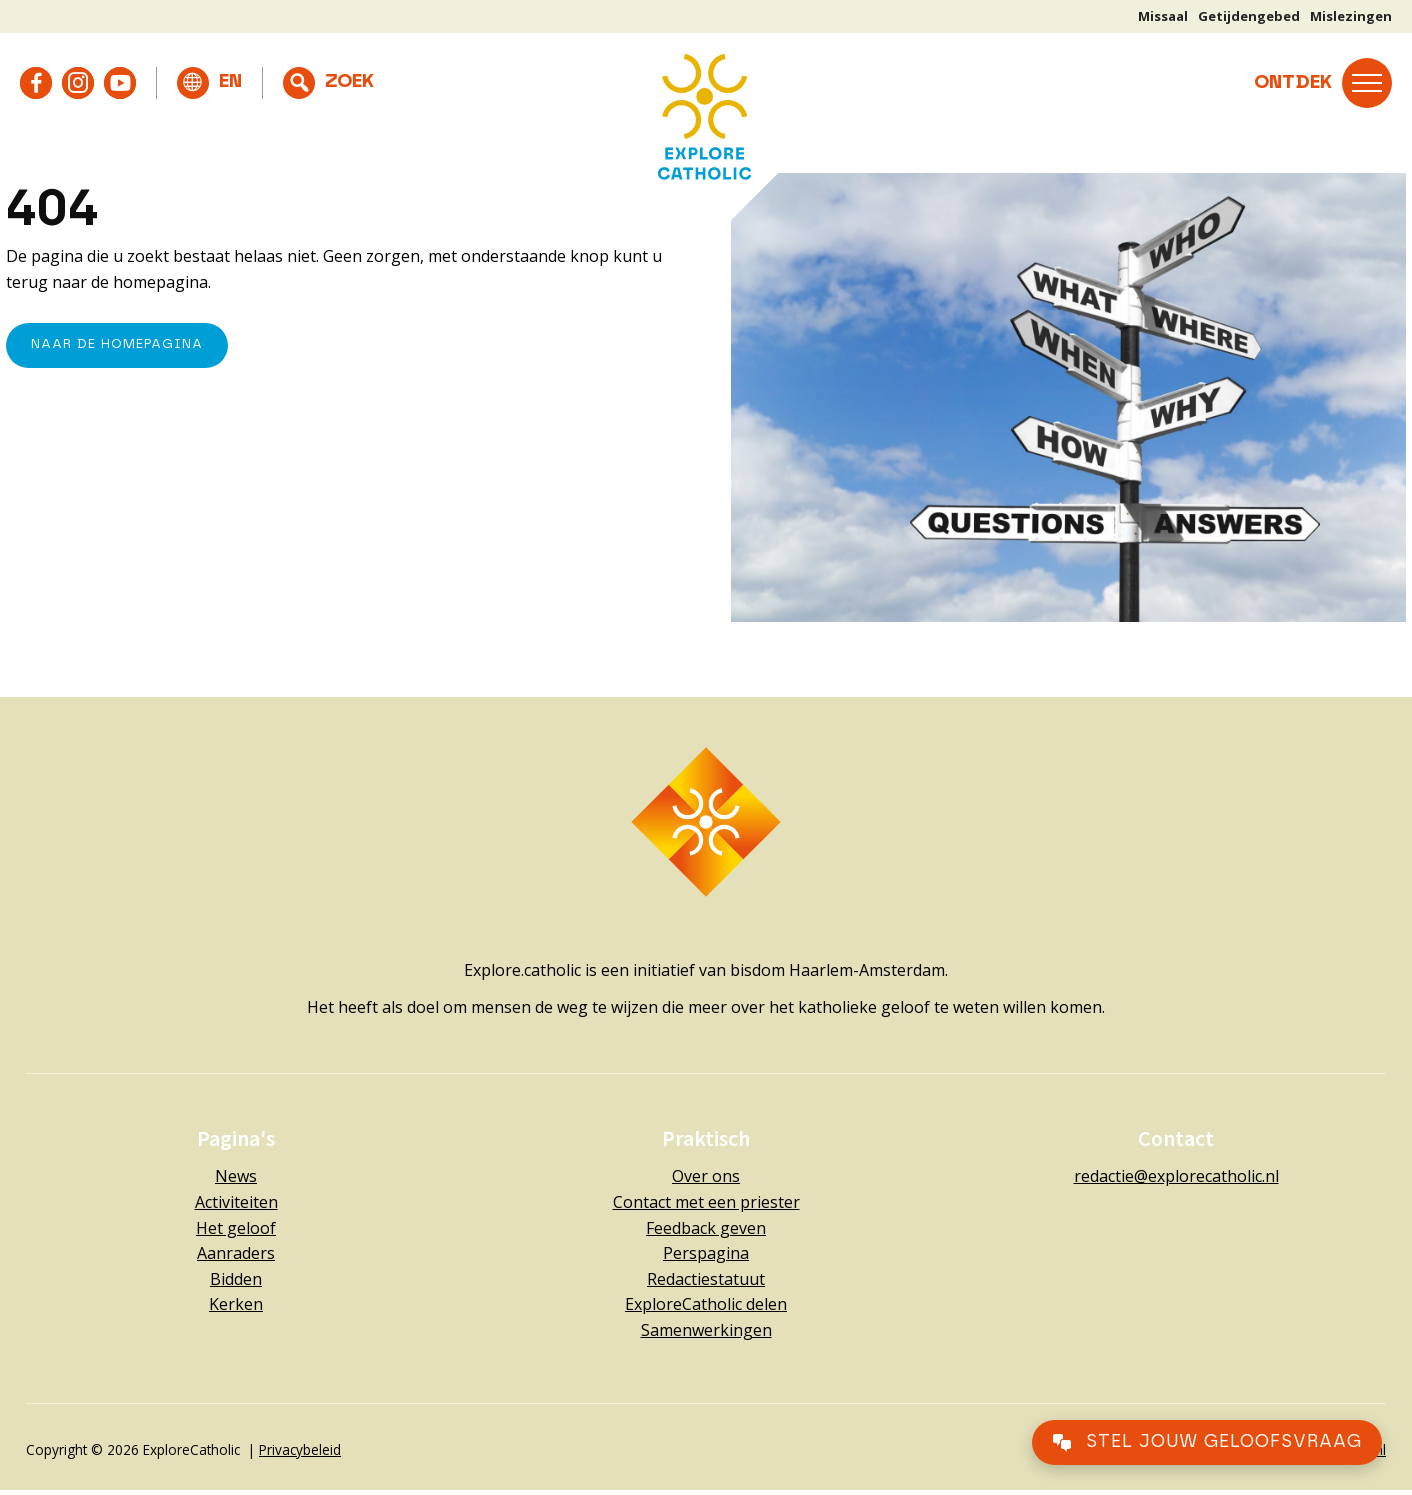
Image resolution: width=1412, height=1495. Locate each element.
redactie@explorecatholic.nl (1176, 1176)
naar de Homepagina (117, 344)
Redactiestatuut (706, 1279)
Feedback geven (706, 1228)
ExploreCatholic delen (706, 1304)
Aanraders (236, 1253)
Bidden (236, 1279)
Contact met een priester (706, 1202)
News (236, 1176)
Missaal (1163, 16)
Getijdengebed (1249, 16)
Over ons (706, 1176)
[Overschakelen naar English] (209, 83)
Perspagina (706, 1253)
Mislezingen (1351, 16)
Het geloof (236, 1228)
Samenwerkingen (706, 1330)
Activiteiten (236, 1202)
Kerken (236, 1304)
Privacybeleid (300, 1449)
